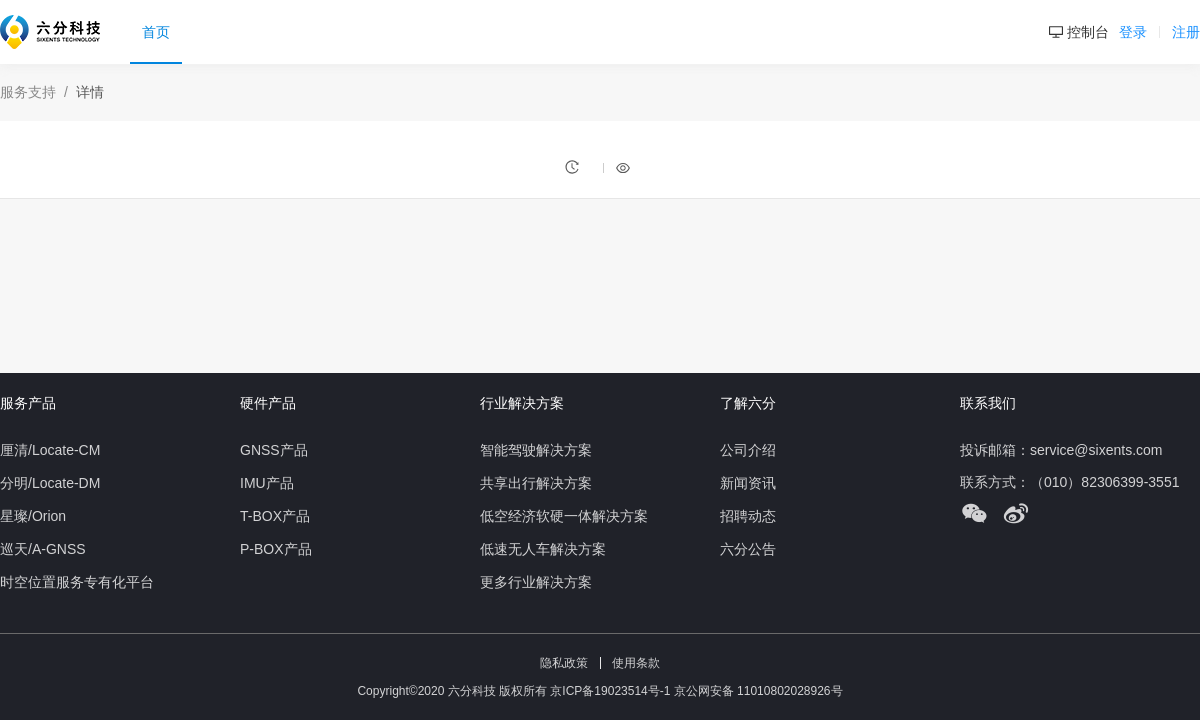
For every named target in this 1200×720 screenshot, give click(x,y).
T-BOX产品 (275, 516)
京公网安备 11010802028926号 (758, 691)
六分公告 (748, 549)
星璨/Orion (33, 516)
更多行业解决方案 (536, 582)
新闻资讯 (748, 483)
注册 (1186, 32)
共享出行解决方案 (536, 483)
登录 (1135, 32)
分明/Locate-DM (50, 483)
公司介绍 (748, 450)
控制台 (1079, 32)
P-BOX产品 (276, 549)
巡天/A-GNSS (43, 549)
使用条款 (636, 663)
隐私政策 (564, 663)
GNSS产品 (274, 450)
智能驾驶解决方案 (536, 450)
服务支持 (28, 92)
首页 (156, 32)
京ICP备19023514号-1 (611, 691)
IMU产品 (267, 483)
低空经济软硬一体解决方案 (564, 516)
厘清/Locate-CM (50, 450)
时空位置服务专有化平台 (77, 582)
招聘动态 (748, 516)
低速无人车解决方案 (543, 549)
